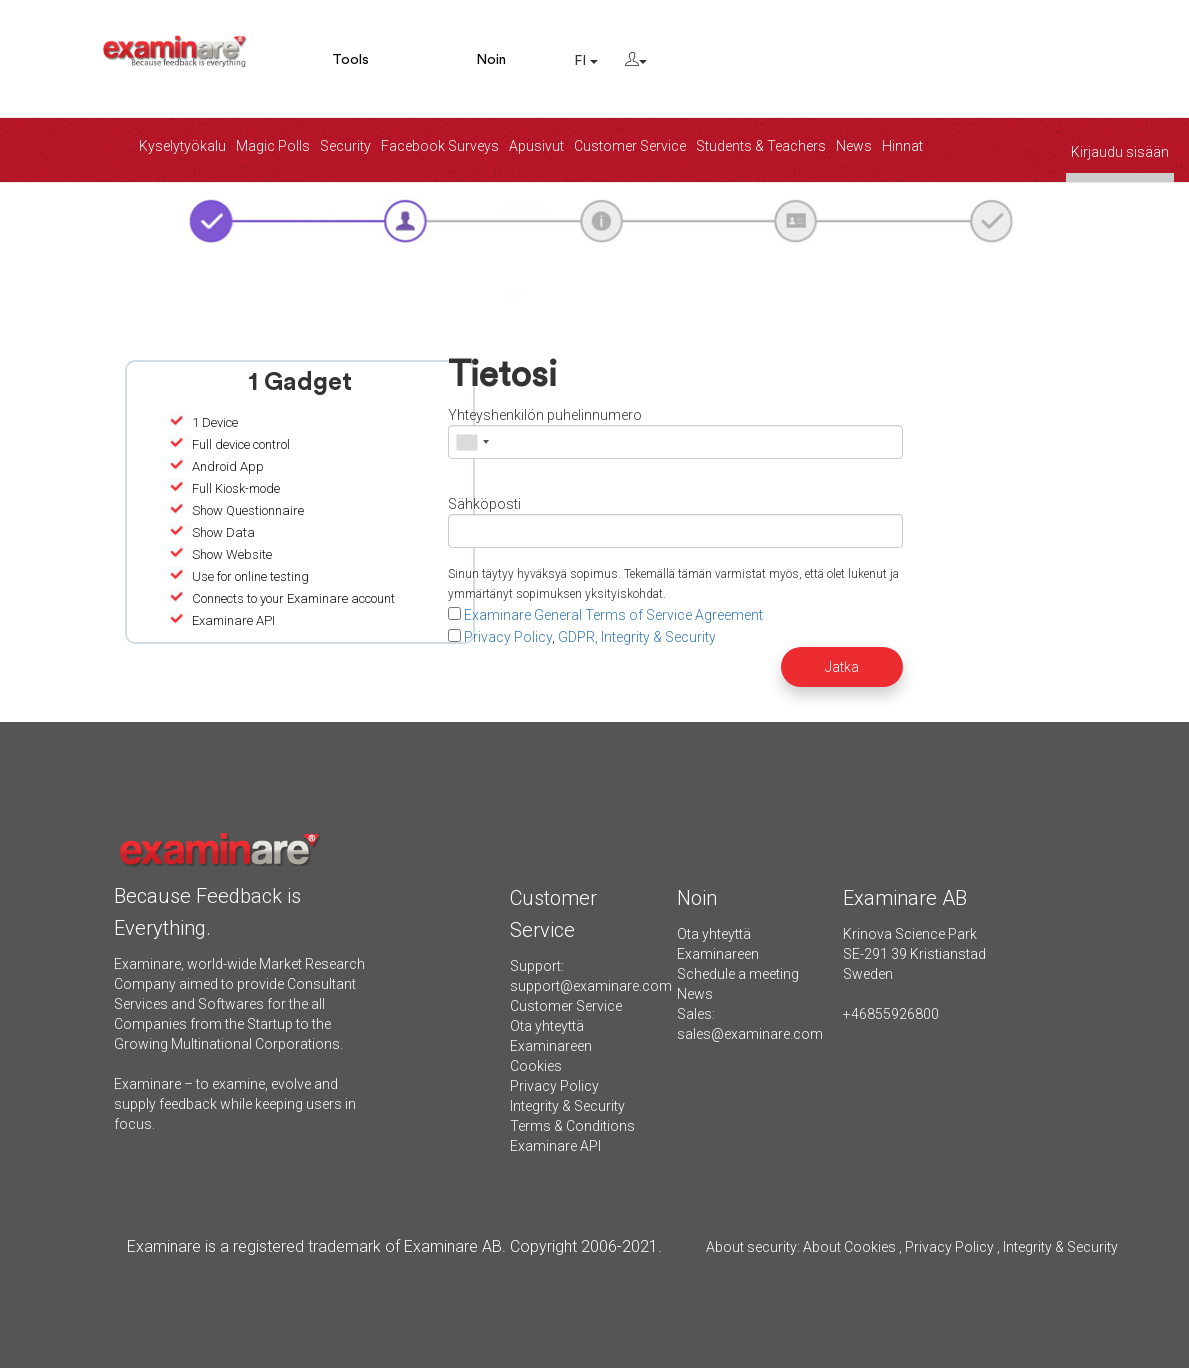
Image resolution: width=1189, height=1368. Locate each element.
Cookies (536, 1066)
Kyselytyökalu (182, 146)
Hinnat (902, 146)
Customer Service (630, 146)
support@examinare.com (591, 986)
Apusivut (536, 146)
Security (345, 146)
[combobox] (472, 442)
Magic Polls (273, 146)
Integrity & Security (567, 1106)
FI (586, 61)
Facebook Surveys (440, 146)
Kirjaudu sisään (1120, 152)
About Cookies (849, 1247)
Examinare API (555, 1146)
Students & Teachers (761, 146)
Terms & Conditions (572, 1126)
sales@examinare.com (750, 1034)
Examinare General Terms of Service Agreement (613, 615)
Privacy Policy (508, 637)
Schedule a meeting (738, 974)
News (854, 146)
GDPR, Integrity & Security (637, 637)
